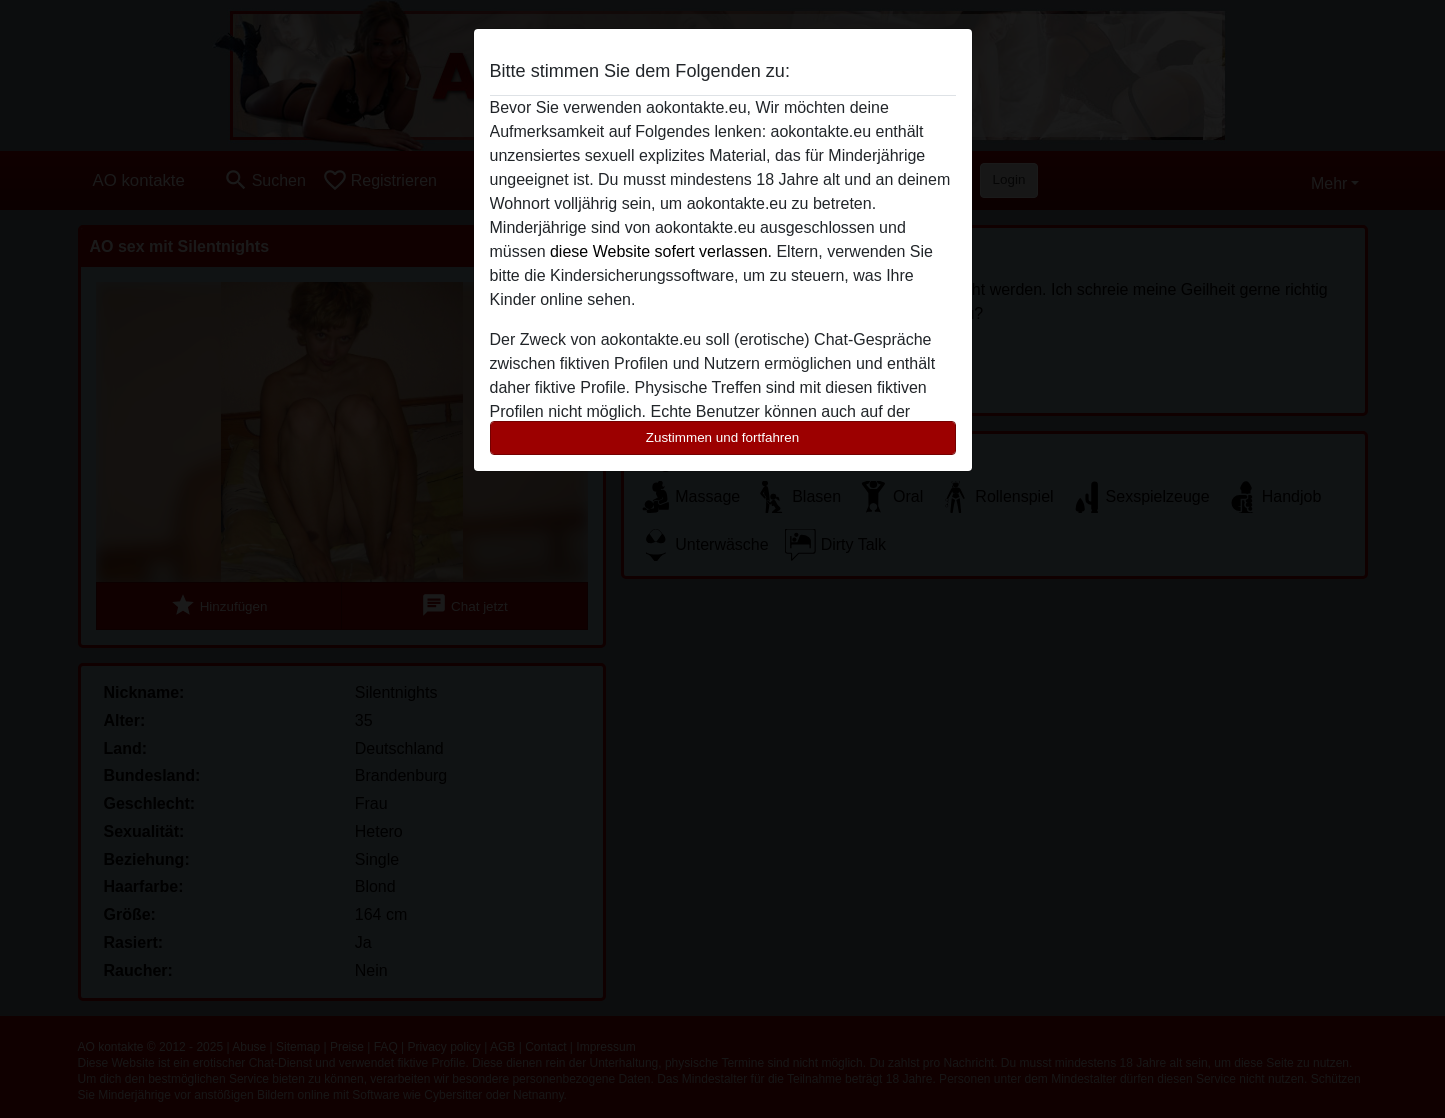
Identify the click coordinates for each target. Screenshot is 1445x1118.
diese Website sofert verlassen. (661, 251)
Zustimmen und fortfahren (723, 437)
